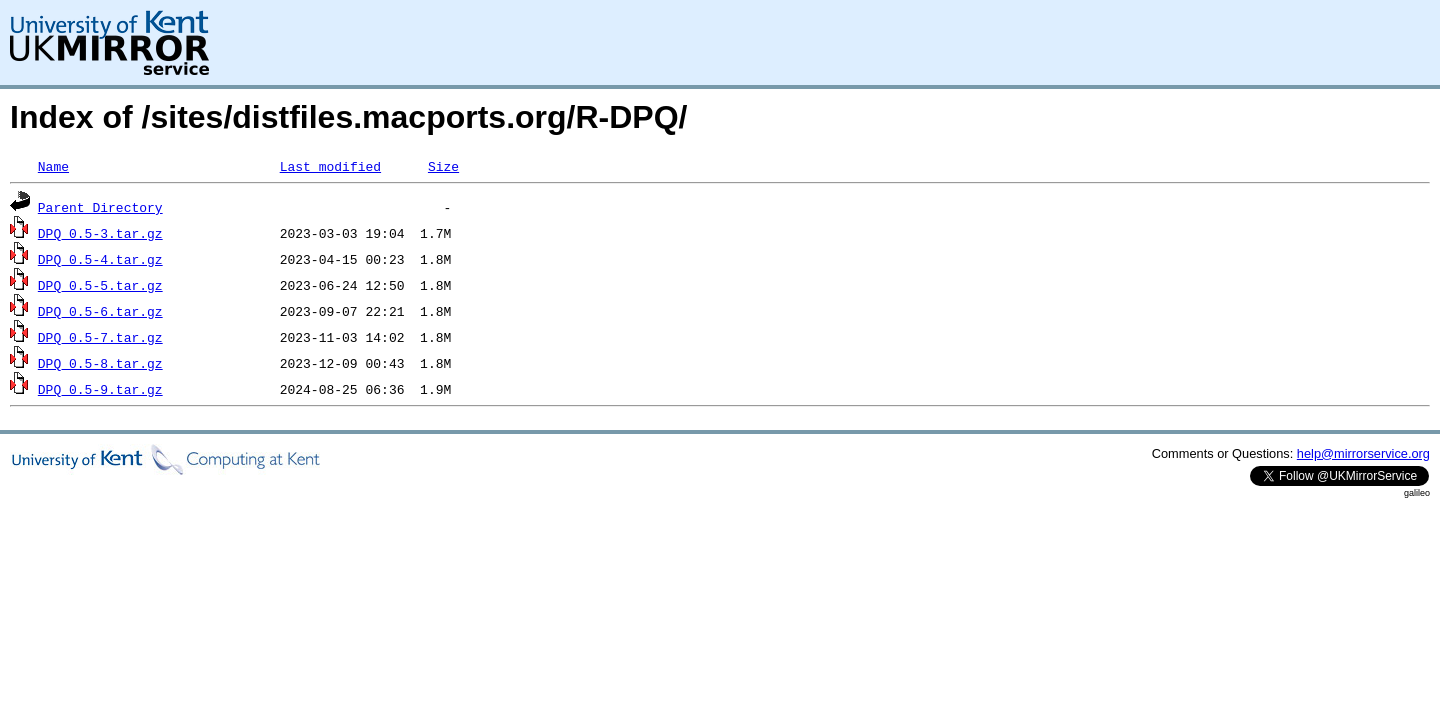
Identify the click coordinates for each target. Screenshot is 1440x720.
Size (443, 166)
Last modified (330, 166)
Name (53, 166)
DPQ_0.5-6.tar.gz (100, 311)
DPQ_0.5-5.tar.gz (100, 285)
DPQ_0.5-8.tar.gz (100, 363)
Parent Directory (100, 207)
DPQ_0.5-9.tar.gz (100, 389)
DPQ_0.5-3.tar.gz (100, 233)
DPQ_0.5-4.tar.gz (100, 259)
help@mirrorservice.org (1363, 453)
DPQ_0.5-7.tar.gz (100, 337)
